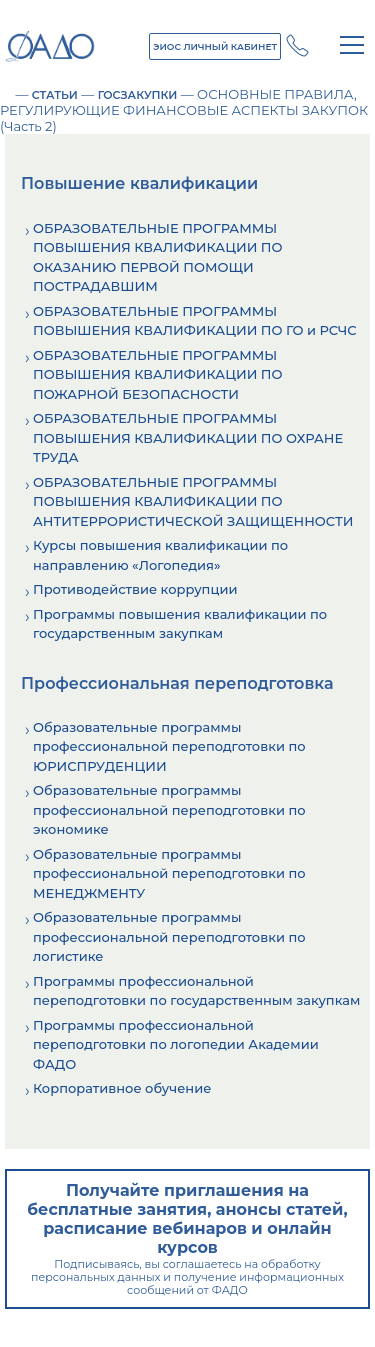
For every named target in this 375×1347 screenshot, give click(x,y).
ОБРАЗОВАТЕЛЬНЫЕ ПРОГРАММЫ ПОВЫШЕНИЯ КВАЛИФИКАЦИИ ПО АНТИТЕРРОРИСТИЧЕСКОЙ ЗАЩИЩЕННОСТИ (193, 501)
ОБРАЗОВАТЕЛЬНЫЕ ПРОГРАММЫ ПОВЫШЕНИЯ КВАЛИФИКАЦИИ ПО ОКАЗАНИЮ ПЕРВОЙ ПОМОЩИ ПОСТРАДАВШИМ (158, 257)
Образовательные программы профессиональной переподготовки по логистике (169, 936)
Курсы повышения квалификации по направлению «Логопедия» (160, 555)
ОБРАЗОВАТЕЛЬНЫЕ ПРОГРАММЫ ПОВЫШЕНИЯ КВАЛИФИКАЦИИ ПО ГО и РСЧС (195, 321)
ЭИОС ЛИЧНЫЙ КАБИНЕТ (215, 46)
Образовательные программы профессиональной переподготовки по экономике (169, 809)
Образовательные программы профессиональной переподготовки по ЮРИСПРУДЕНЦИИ (169, 746)
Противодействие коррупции (135, 589)
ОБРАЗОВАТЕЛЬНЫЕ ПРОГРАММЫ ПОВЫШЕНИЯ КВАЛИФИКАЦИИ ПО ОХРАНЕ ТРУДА (188, 437)
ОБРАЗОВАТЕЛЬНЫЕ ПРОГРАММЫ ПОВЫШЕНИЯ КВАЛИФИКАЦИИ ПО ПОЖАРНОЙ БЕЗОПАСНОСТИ (158, 374)
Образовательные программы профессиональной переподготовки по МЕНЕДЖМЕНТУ (169, 873)
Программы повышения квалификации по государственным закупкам (180, 624)
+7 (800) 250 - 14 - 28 (298, 45)
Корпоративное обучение (122, 1088)
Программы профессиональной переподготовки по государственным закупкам (196, 991)
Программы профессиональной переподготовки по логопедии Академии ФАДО (176, 1044)
